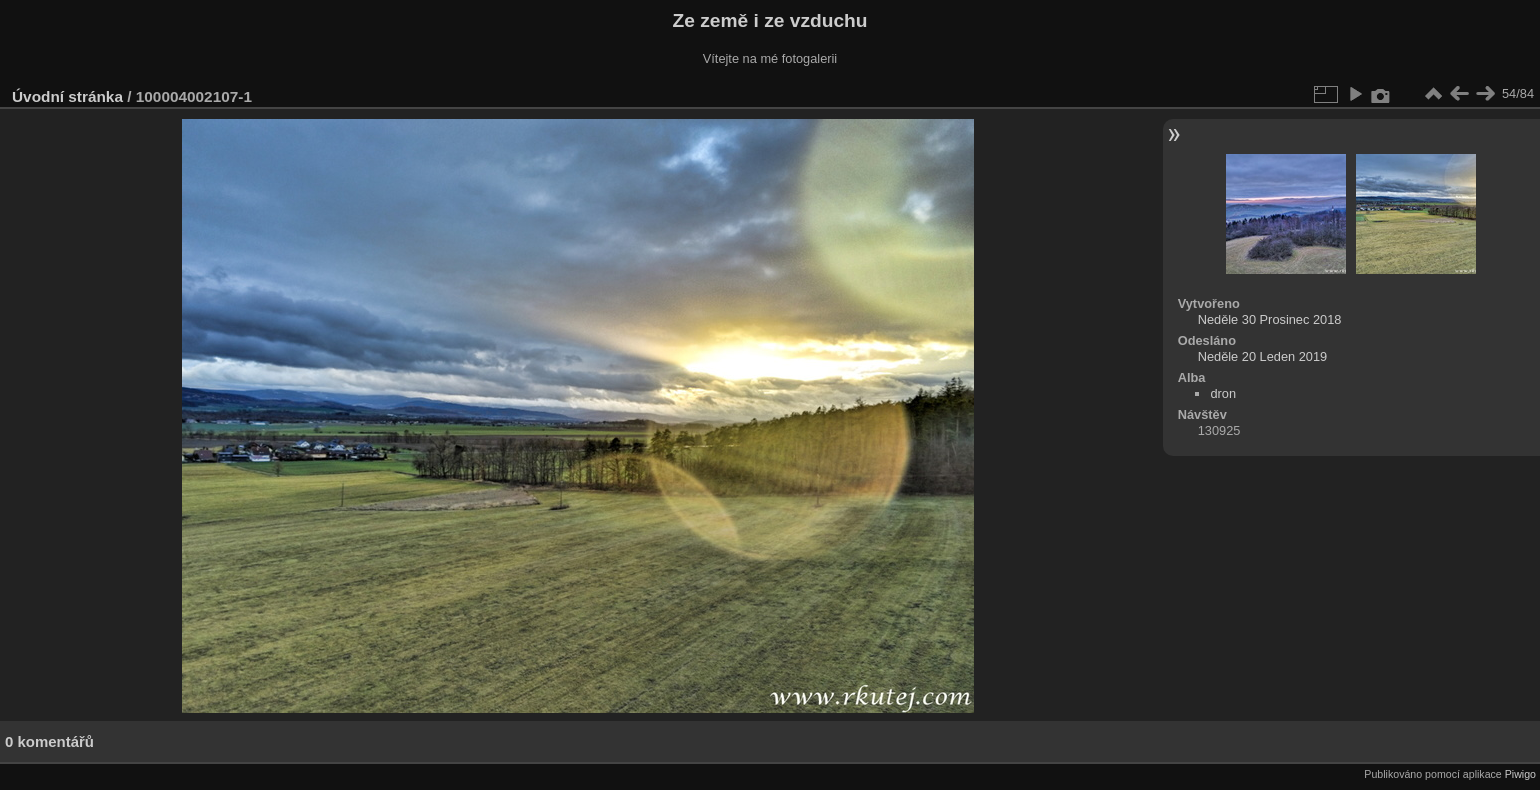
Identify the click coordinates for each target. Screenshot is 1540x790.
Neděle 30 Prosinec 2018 (1270, 319)
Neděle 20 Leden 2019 (1263, 356)
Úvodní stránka (67, 96)
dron (1223, 393)
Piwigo (1520, 774)
